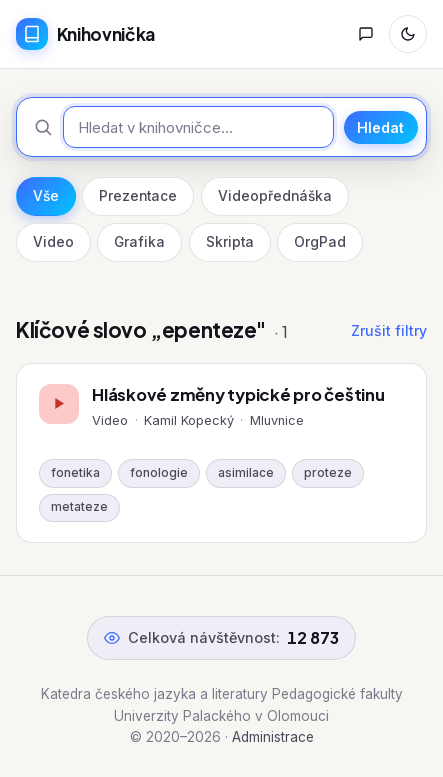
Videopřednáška (275, 196)
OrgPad (320, 242)
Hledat (380, 127)
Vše (46, 196)
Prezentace (138, 196)
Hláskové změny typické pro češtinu (238, 394)
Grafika (139, 242)
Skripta (230, 242)
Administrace (273, 737)
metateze (79, 507)
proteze (328, 473)
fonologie (159, 473)
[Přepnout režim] (408, 34)
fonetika (75, 473)
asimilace (246, 473)
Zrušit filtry (389, 330)
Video (53, 242)
